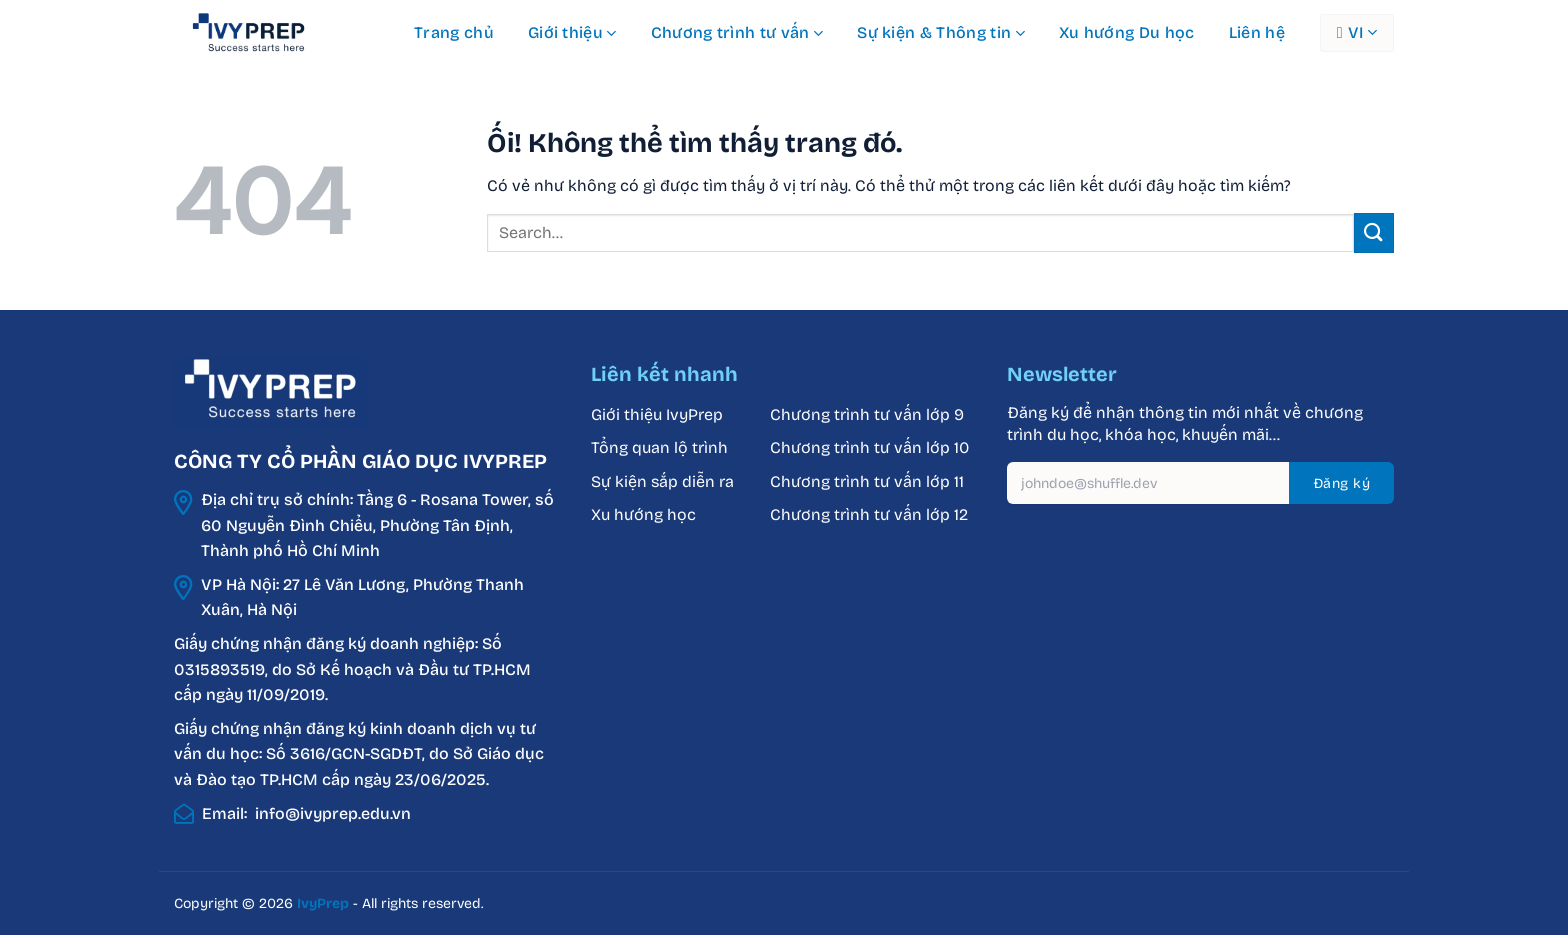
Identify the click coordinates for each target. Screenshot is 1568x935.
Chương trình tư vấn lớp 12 (869, 514)
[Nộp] (1374, 232)
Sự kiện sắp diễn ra (662, 481)
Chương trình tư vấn (737, 33)
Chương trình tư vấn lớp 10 (869, 447)
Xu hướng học (643, 514)
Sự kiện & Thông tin (941, 33)
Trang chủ (454, 32)
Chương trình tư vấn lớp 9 (869, 414)
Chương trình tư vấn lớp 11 (867, 481)
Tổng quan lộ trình (659, 447)
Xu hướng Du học (1127, 32)
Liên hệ (1257, 32)
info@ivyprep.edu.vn (333, 813)
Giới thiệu (572, 33)
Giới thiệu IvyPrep (657, 414)
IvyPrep (323, 903)
